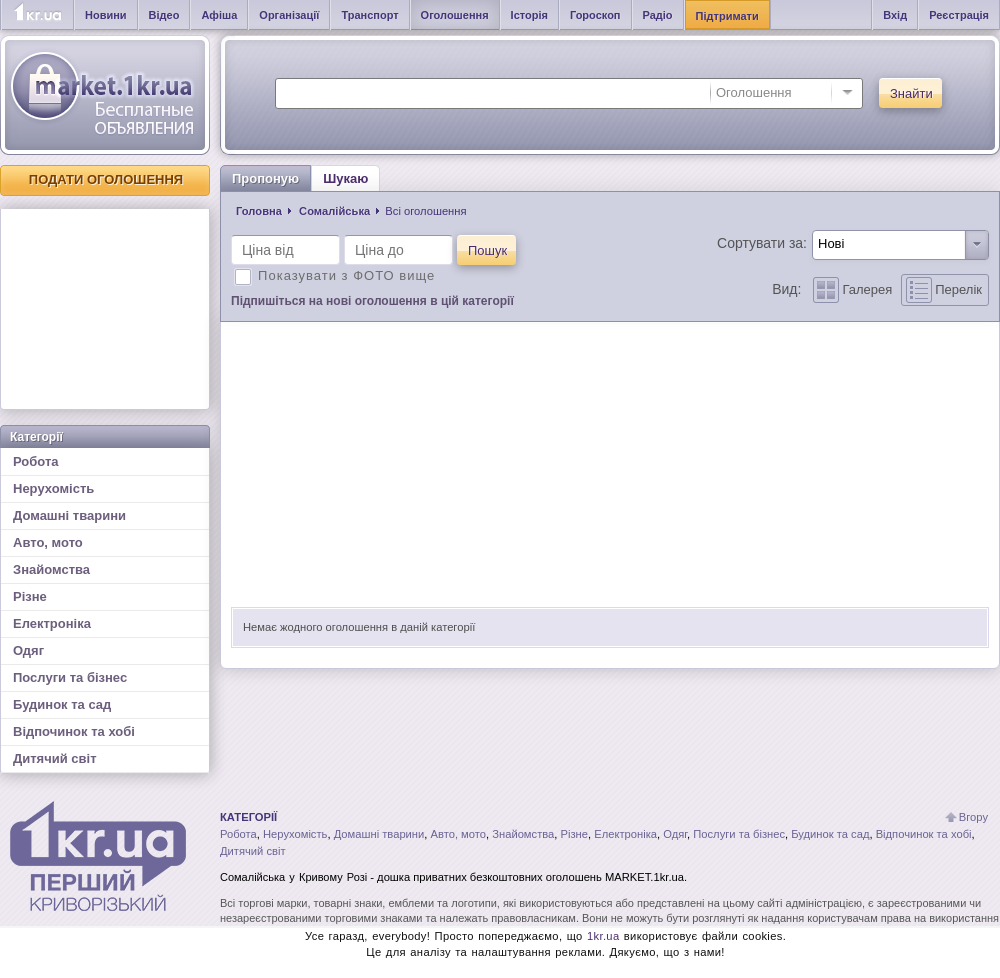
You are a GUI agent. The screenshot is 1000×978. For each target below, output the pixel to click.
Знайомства (51, 569)
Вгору (973, 817)
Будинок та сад (62, 704)
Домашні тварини (69, 515)
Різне (30, 596)
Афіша (219, 15)
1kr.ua (603, 936)
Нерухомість (53, 488)
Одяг (28, 650)
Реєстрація (959, 15)
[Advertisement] (105, 309)
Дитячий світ (55, 758)
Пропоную (265, 178)
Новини (106, 15)
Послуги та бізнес (70, 677)
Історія (529, 15)
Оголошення (455, 15)
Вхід (895, 15)
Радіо (658, 15)
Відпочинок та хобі (74, 731)
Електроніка (52, 623)
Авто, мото (48, 542)
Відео (164, 15)
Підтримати (727, 16)
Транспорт (369, 15)
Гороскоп (595, 15)
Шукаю (345, 178)
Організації (289, 15)
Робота (36, 461)
